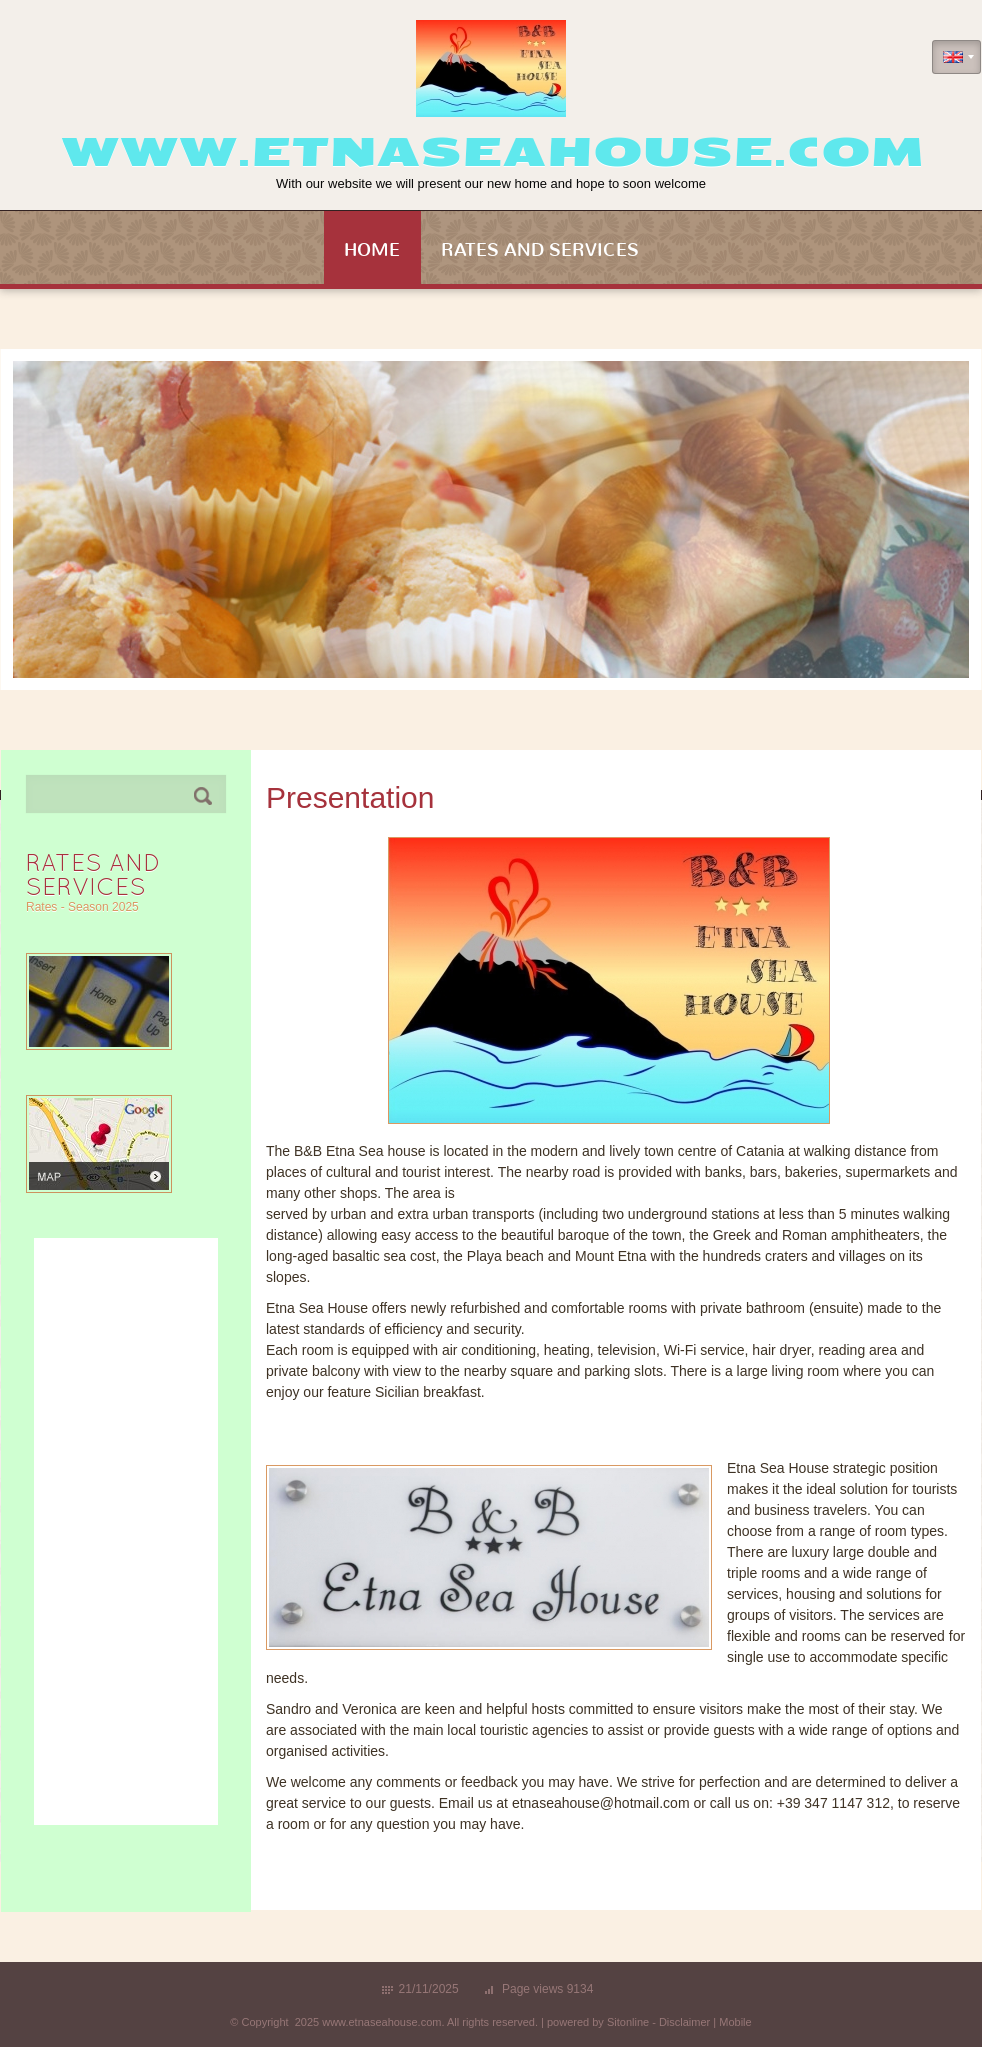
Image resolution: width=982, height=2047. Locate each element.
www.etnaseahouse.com (491, 152)
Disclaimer (684, 2022)
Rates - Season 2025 (82, 907)
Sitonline (628, 2022)
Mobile (735, 2022)
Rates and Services (540, 250)
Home (372, 250)
